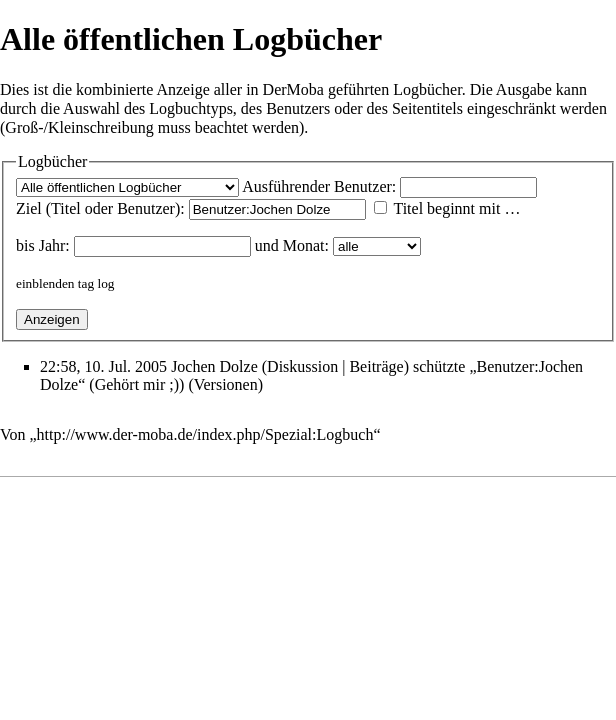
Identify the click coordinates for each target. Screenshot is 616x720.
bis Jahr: (43, 245)
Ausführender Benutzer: (319, 186)
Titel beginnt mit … (456, 208)
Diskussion (302, 366)
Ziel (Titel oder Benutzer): (100, 208)
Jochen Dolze (214, 366)
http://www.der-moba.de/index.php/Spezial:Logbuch (205, 434)
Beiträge (376, 366)
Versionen (226, 384)
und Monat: (292, 245)
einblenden (45, 283)
